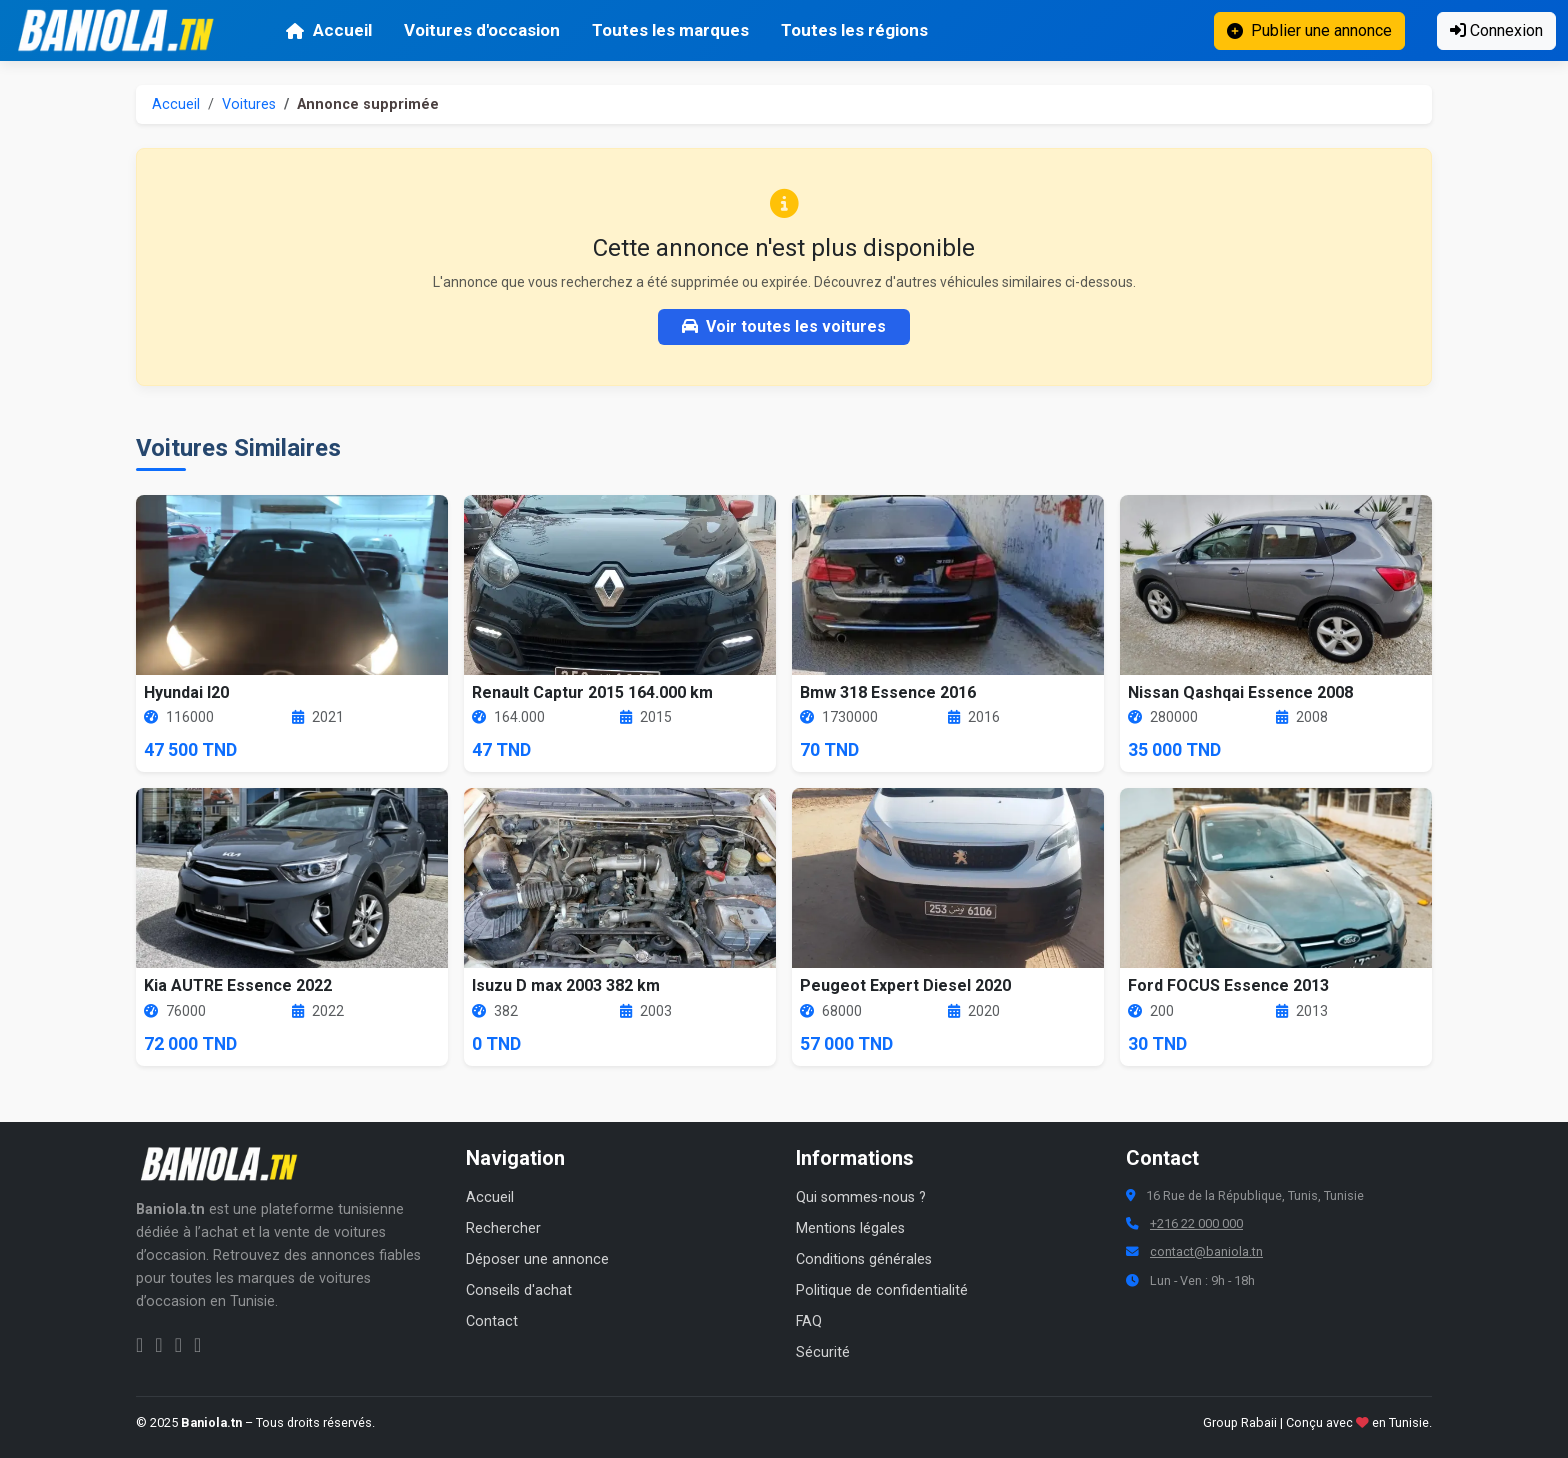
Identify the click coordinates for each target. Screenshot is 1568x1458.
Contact (492, 1321)
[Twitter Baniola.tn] (178, 1345)
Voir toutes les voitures (784, 326)
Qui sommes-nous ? (861, 1197)
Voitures (249, 104)
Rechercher (503, 1228)
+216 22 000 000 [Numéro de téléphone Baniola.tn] (1196, 1223)
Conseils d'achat (519, 1290)
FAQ (809, 1321)
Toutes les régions (854, 30)
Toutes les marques (670, 30)
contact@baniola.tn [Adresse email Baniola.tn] (1206, 1251)
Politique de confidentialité (882, 1290)
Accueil (328, 30)
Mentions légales (850, 1228)
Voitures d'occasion (482, 30)
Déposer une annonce (537, 1259)
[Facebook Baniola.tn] (139, 1345)
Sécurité (823, 1352)
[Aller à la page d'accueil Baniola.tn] (226, 1164)
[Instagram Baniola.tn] (158, 1345)
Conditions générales (864, 1259)
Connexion (1496, 30)
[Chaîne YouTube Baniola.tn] (197, 1345)
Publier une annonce (1309, 30)
